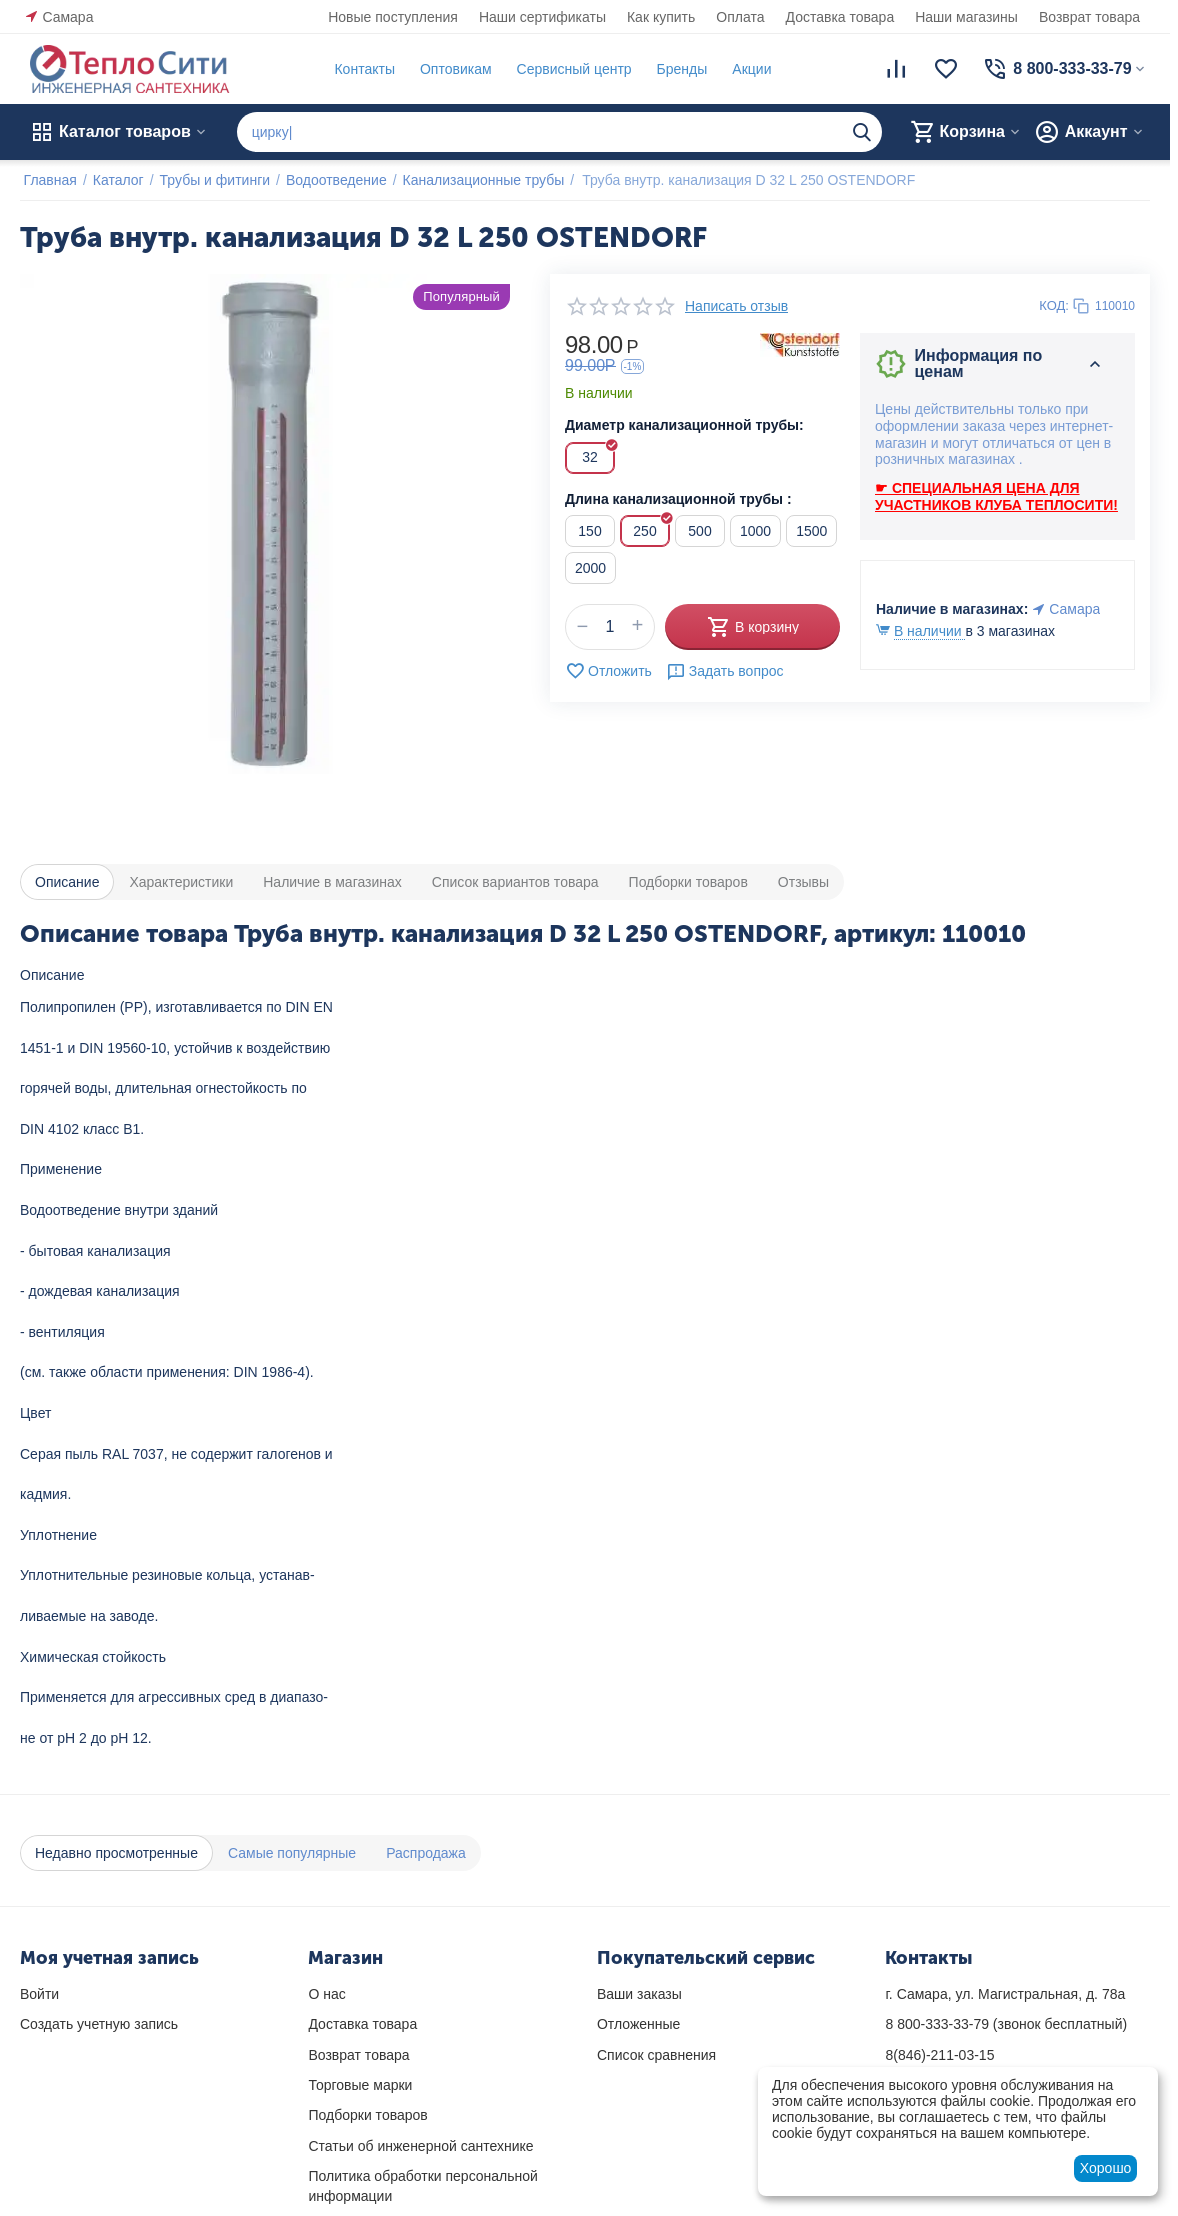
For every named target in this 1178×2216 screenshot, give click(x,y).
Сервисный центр (570, 69)
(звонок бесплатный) (1006, 2024)
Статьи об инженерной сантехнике (420, 2146)
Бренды (678, 69)
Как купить (661, 17)
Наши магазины (966, 17)
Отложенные (638, 2024)
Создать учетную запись (99, 2024)
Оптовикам (452, 69)
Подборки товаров (367, 2115)
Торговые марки (360, 2085)
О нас (326, 1994)
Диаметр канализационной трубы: (684, 425)
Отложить (608, 671)
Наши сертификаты (542, 17)
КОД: (1054, 305)
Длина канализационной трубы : (678, 499)
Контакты (361, 69)
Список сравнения (656, 2055)
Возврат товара (1089, 17)
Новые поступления (393, 17)
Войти (39, 1994)
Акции (748, 69)
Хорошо (1106, 2168)
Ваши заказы (639, 1994)
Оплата (740, 17)
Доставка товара (840, 17)
